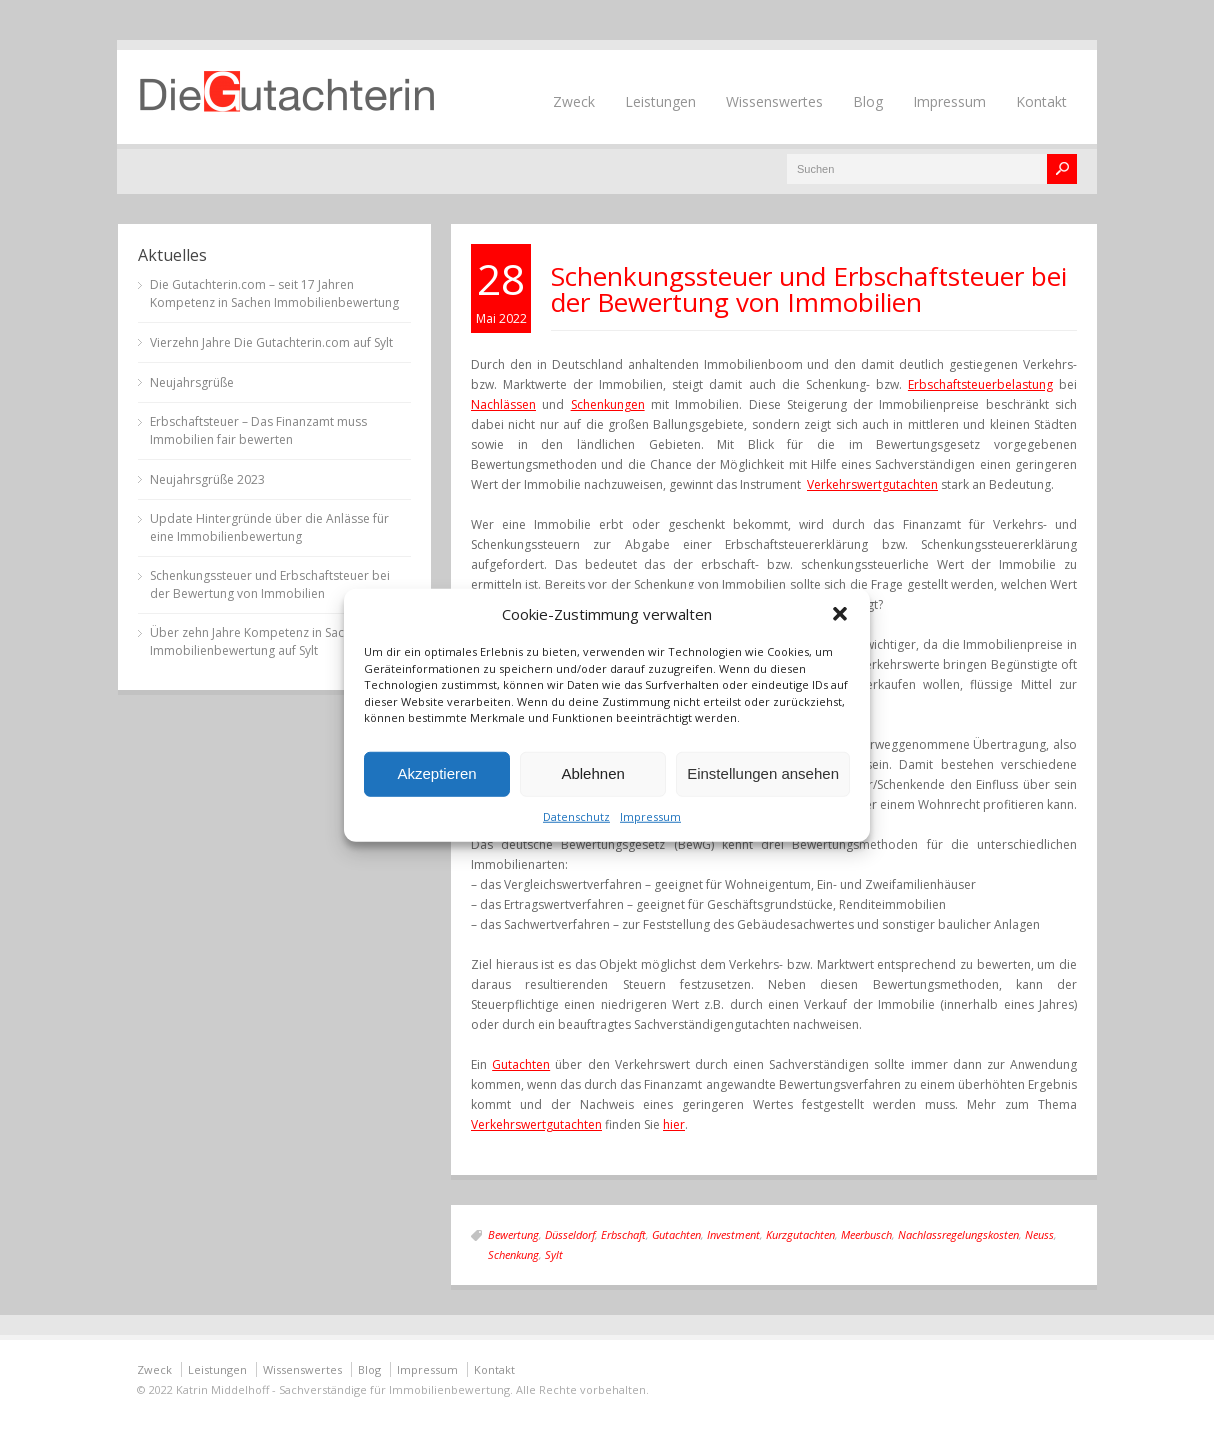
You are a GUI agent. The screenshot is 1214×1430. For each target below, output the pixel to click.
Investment (733, 1234)
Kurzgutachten (800, 1234)
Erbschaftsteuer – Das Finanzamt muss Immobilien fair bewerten (258, 430)
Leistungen (660, 101)
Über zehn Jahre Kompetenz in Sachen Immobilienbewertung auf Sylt (257, 641)
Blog (868, 101)
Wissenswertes (774, 101)
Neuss (1039, 1234)
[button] (840, 614)
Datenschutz (576, 815)
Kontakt (1041, 101)
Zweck (574, 101)
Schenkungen (608, 404)
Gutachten (521, 1064)
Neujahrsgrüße (192, 382)
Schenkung (513, 1254)
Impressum (650, 815)
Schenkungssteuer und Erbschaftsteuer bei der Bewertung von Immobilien (809, 289)
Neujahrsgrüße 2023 (207, 479)
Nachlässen (503, 404)
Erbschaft (623, 1234)
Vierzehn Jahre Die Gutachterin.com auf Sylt (271, 342)
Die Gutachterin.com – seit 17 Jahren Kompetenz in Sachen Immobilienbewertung (274, 293)
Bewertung (513, 1234)
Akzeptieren (436, 773)
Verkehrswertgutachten (872, 484)
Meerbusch (866, 1234)
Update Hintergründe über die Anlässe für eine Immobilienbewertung (269, 527)
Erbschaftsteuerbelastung (980, 384)
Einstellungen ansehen (763, 773)
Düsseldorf (570, 1234)
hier (674, 1124)
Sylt (554, 1254)
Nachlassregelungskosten (958, 1234)
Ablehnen (592, 773)
